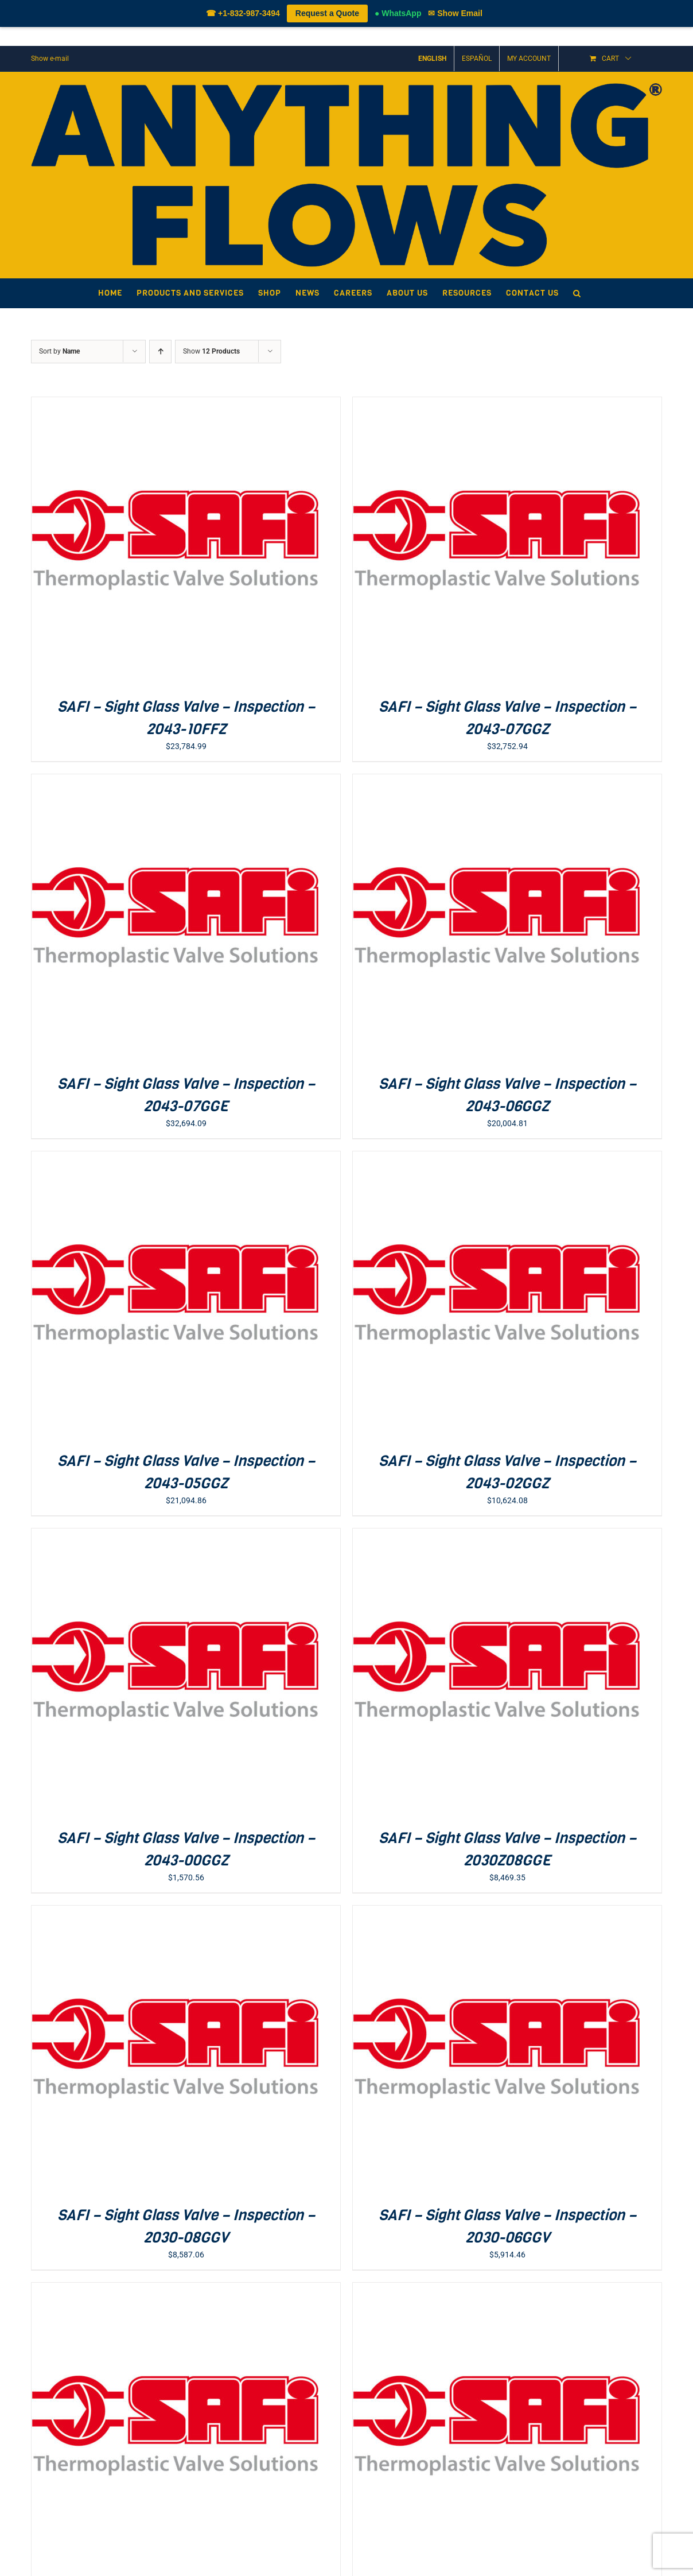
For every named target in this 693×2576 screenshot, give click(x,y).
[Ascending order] (160, 351)
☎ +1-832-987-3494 (243, 13)
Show (211, 351)
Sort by (59, 351)
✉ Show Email (455, 13)
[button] (577, 293)
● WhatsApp (398, 13)
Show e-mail (50, 59)
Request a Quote (327, 13)
